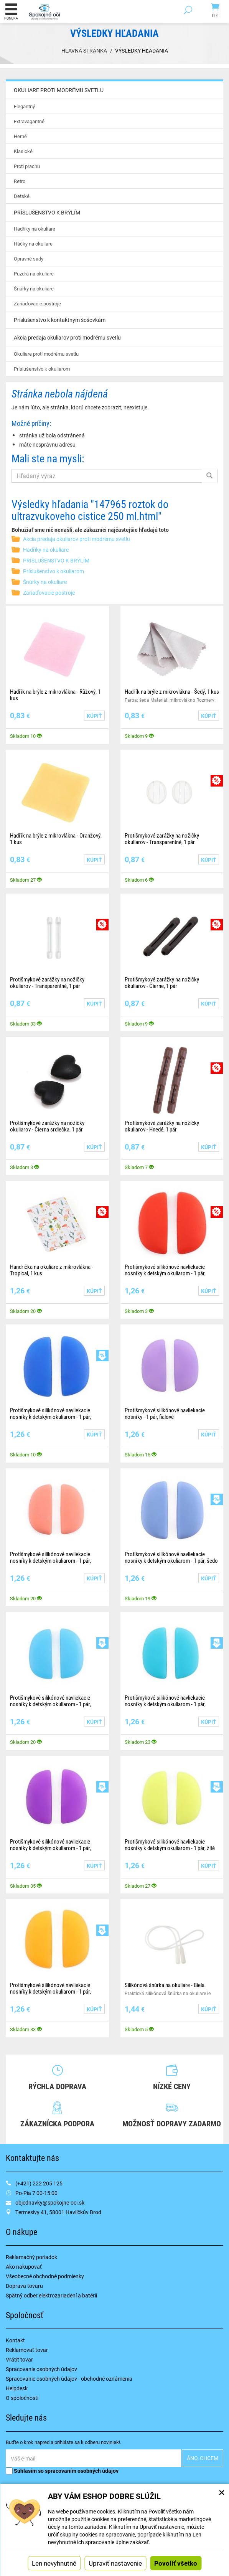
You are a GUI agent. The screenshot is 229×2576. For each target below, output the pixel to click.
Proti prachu (27, 166)
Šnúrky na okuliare (34, 288)
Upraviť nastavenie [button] (115, 2563)
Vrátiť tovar (19, 2359)
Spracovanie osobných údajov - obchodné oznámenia (69, 2378)
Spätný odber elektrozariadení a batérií (51, 2295)
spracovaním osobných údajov (82, 2470)
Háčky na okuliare (33, 243)
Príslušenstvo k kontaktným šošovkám (59, 319)
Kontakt (15, 2340)
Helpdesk (17, 2388)
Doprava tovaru (24, 2285)
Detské (22, 196)
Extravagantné (29, 121)
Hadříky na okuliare (34, 228)
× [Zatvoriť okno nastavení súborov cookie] (222, 2492)
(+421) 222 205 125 (39, 2183)
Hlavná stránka (84, 50)
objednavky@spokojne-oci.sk (49, 2202)
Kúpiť (94, 715)
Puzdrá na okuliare (34, 273)
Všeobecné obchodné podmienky (45, 2276)
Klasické (23, 151)
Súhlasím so (62, 2470)
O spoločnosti (22, 2397)
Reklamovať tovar (27, 2349)
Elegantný (24, 106)
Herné (20, 136)
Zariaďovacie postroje (37, 303)
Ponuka (11, 11)
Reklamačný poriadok (31, 2257)
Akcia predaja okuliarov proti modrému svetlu (76, 539)
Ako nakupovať (24, 2266)
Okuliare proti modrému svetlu (46, 353)
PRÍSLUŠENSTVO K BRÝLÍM (56, 560)
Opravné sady (28, 258)
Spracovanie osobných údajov (41, 2369)
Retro (19, 181)
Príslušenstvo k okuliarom (42, 368)
